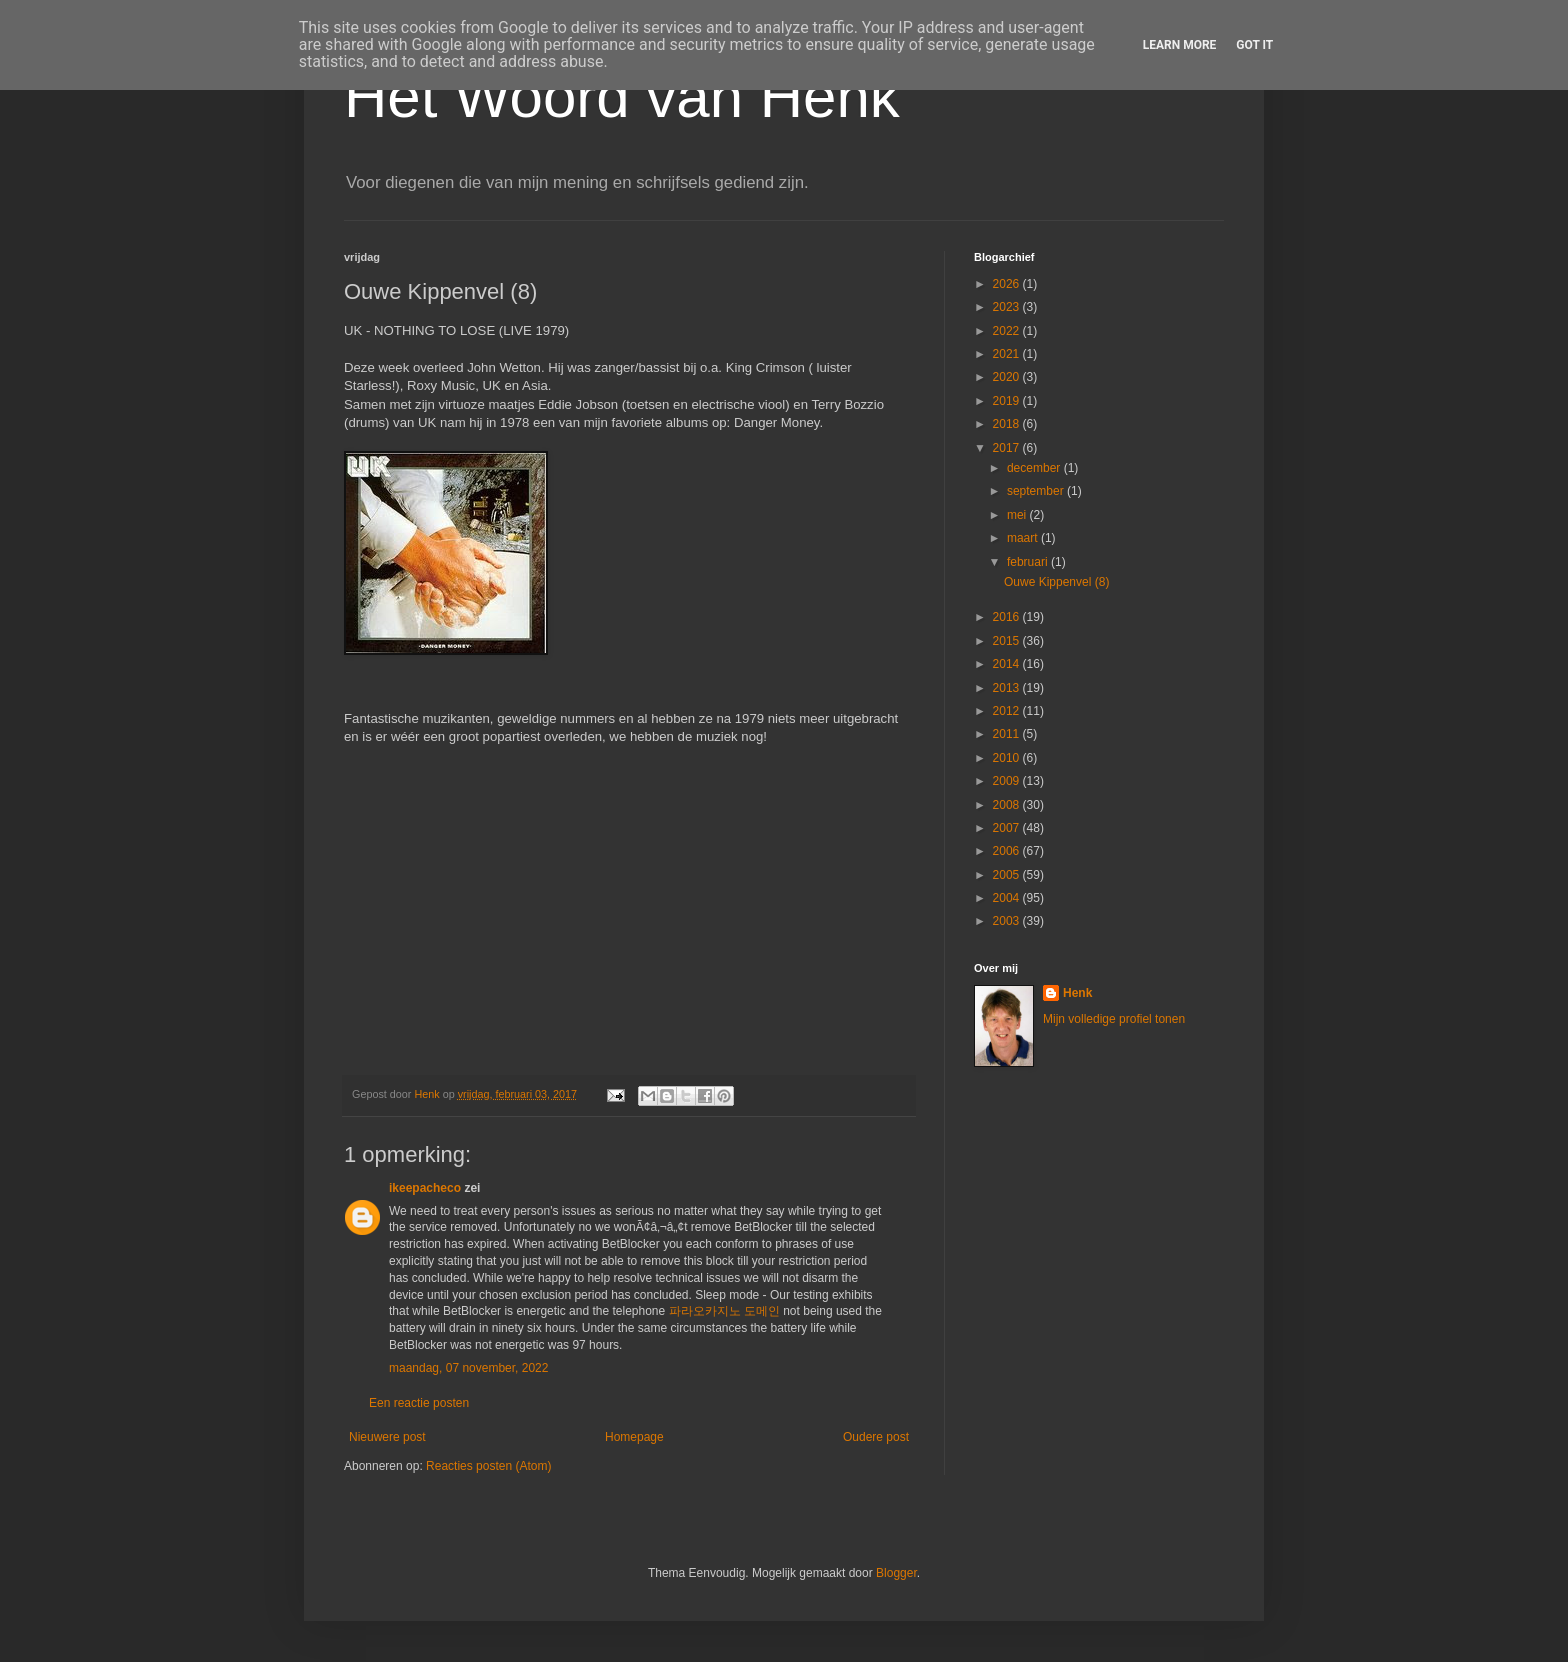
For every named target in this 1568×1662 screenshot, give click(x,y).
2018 (1008, 424)
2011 (1008, 734)
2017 (1008, 448)
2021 (1008, 354)
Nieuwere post (387, 1437)
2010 (1008, 758)
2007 (1008, 828)
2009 (1008, 781)
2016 (1008, 617)
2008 (1008, 805)
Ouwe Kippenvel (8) (1056, 582)
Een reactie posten (419, 1403)
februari (1029, 562)
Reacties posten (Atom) (488, 1466)
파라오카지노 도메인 (724, 1311)
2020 (1008, 377)
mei (1018, 515)
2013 (1008, 688)
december (1035, 468)
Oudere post (876, 1437)
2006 (1008, 851)
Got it (1254, 45)
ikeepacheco (425, 1188)
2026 (1008, 284)
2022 (1008, 331)
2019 (1008, 401)
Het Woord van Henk (622, 96)
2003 (1008, 921)
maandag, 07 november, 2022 (468, 1368)
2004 (1008, 898)
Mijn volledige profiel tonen (1114, 1019)
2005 (1008, 875)
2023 (1008, 307)
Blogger (896, 1573)
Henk (1077, 993)
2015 (1008, 641)
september (1037, 491)
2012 (1008, 711)
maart (1024, 538)
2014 (1008, 664)
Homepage (634, 1437)
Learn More (1180, 45)
